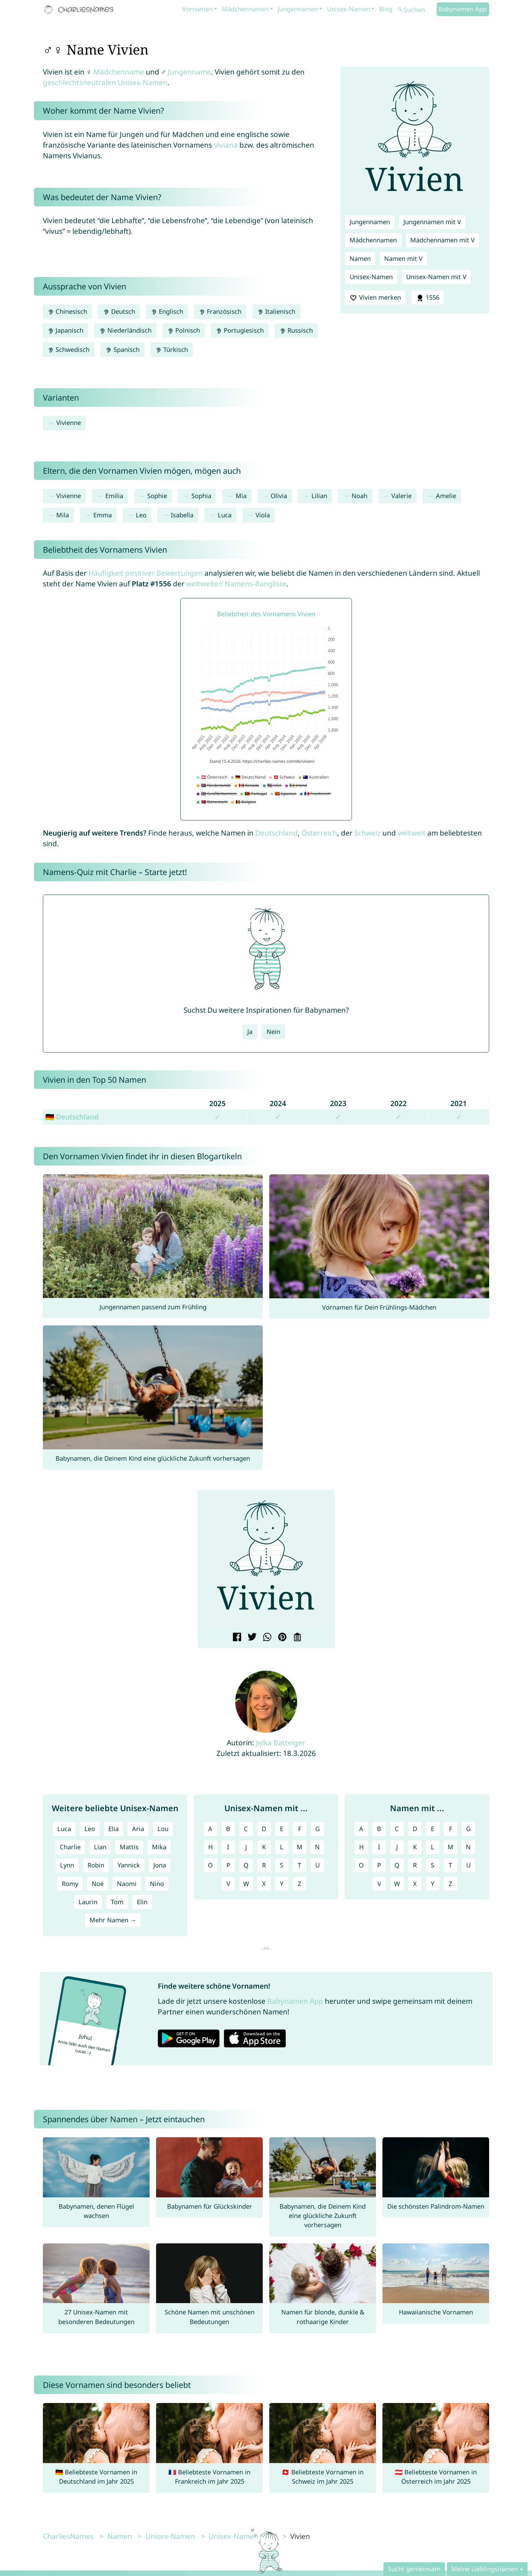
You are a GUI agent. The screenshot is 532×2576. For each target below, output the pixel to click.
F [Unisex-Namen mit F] (299, 1829)
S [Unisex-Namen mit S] (281, 1865)
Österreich (319, 833)
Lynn (67, 1865)
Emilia (114, 496)
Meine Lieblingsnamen (484, 2569)
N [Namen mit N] (468, 1847)
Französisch (220, 311)
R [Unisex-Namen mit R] (264, 1865)
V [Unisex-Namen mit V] (228, 1883)
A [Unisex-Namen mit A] (210, 1829)
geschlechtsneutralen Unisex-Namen (105, 82)
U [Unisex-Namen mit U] (317, 1865)
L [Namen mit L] (432, 1847)
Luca (225, 515)
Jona (159, 1865)
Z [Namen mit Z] (450, 1883)
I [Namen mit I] (379, 1847)
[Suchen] (416, 10)
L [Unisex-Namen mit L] (281, 1847)
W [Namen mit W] (397, 1883)
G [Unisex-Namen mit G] (317, 1829)
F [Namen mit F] (450, 1829)
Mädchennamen (245, 9)
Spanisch (122, 349)
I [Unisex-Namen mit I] (228, 1847)
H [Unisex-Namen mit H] (210, 1847)
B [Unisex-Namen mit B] (228, 1829)
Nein (273, 1031)
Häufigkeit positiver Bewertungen (145, 573)
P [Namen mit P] (379, 1865)
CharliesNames (68, 2536)
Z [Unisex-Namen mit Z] (299, 1883)
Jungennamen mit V (432, 222)
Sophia (201, 496)
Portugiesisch (240, 330)
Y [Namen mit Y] (432, 1883)
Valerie (401, 496)
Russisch (296, 330)
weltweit (412, 833)
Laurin (88, 1902)
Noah (359, 496)
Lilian (319, 496)
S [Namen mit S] (432, 1865)
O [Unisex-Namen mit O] (210, 1865)
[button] (208, 1560)
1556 (427, 297)
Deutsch (119, 311)
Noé (98, 1883)
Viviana (226, 145)
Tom (117, 1902)
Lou (162, 1829)
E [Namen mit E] (432, 1829)
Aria (138, 1829)
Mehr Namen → (113, 1920)
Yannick (129, 1865)
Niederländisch (125, 330)
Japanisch (65, 330)
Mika (159, 1847)
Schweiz (367, 833)
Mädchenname (118, 72)
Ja (249, 1031)
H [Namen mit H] (361, 1847)
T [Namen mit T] (450, 1865)
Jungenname (189, 72)
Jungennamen (297, 9)
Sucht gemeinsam (414, 2569)
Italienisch (276, 311)
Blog (385, 9)
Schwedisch (69, 349)
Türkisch (171, 349)
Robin (95, 1865)
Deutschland (276, 833)
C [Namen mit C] (397, 1829)
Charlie (70, 1847)
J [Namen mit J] (397, 1847)
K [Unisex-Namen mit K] (264, 1847)
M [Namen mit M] (450, 1847)
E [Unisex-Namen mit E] (281, 1829)
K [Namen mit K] (415, 1847)
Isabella (182, 515)
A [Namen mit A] (361, 1829)
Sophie (157, 496)
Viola (263, 515)
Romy (70, 1883)
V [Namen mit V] (379, 1883)
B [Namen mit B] (379, 1829)
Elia (113, 1829)
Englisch (167, 311)
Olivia (279, 496)
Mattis (129, 1847)
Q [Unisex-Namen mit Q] (246, 1865)
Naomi (127, 1883)
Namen (360, 258)
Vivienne (68, 422)
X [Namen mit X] (415, 1883)
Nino (157, 1883)
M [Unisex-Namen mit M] (300, 1847)
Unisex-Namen (348, 9)
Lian (100, 1847)
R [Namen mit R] (415, 1865)
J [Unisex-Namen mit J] (246, 1847)
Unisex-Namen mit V (436, 277)
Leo (141, 515)
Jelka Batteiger (280, 1742)
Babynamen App (463, 9)
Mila (62, 515)
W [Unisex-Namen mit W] (246, 1883)
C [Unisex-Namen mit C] (246, 1829)
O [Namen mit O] (361, 1865)
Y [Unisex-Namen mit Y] (281, 1883)
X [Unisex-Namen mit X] (264, 1883)
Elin (142, 1902)
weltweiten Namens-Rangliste (236, 583)
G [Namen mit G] (468, 1829)
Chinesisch (67, 311)
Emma (102, 515)
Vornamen (197, 9)
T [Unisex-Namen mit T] (299, 1865)
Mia (241, 496)
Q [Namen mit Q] (396, 1865)
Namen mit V (403, 258)
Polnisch (183, 330)
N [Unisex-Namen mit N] (317, 1847)
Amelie (446, 496)
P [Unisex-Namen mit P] (228, 1865)
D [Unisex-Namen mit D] (264, 1829)
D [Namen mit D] (415, 1829)
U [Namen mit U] (468, 1865)
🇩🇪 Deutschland (72, 1117)
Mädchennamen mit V (442, 240)
